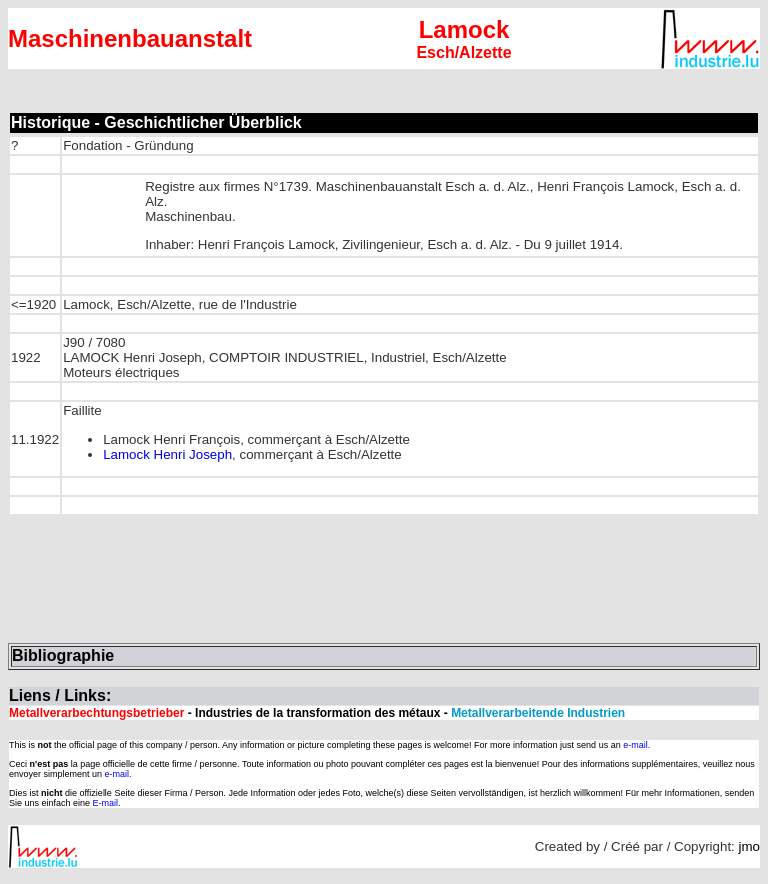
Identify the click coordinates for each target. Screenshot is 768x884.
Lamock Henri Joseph (167, 454)
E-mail (106, 803)
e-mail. (636, 745)
